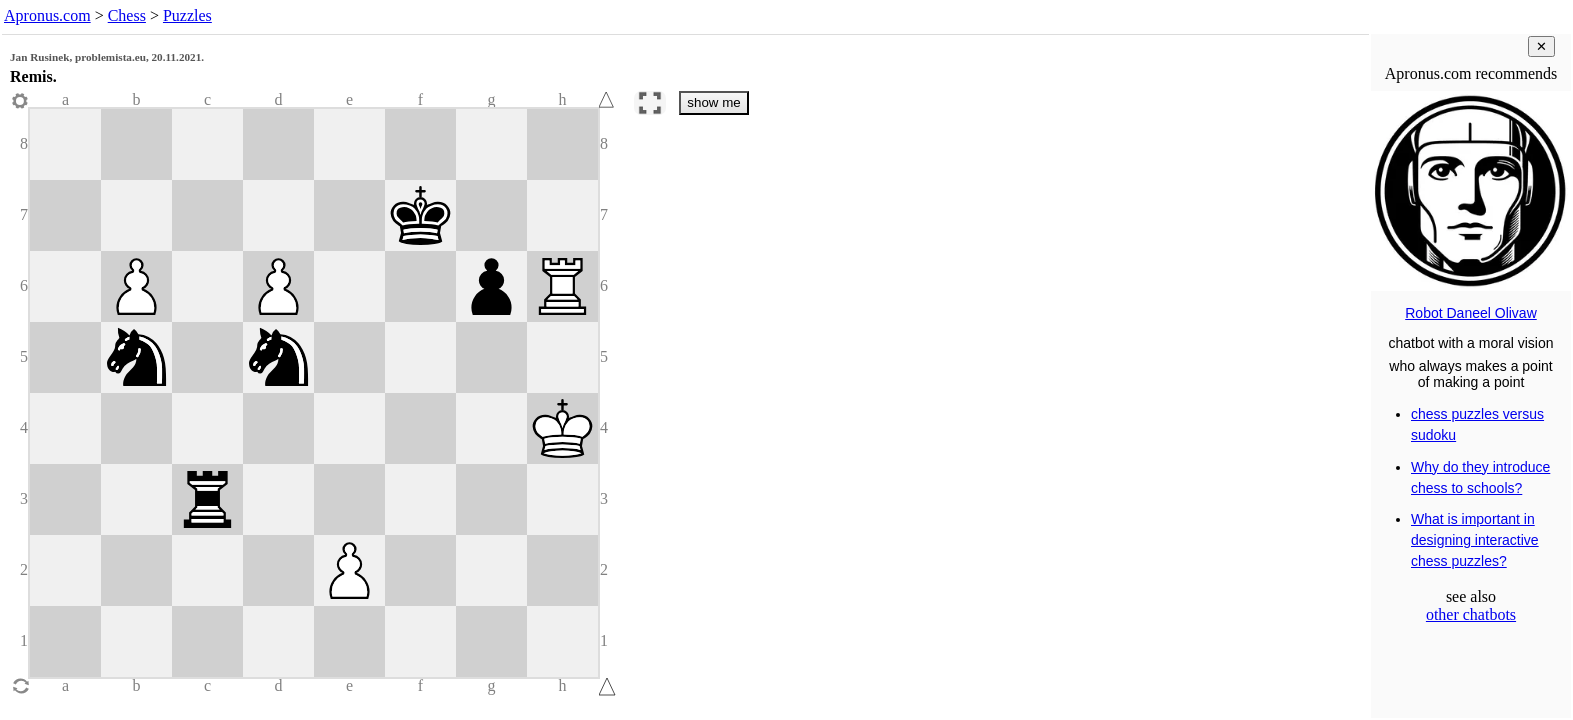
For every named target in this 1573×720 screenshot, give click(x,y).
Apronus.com (47, 15)
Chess (127, 15)
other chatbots (1471, 614)
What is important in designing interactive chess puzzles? (1475, 540)
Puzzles (187, 15)
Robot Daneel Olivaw (1471, 313)
